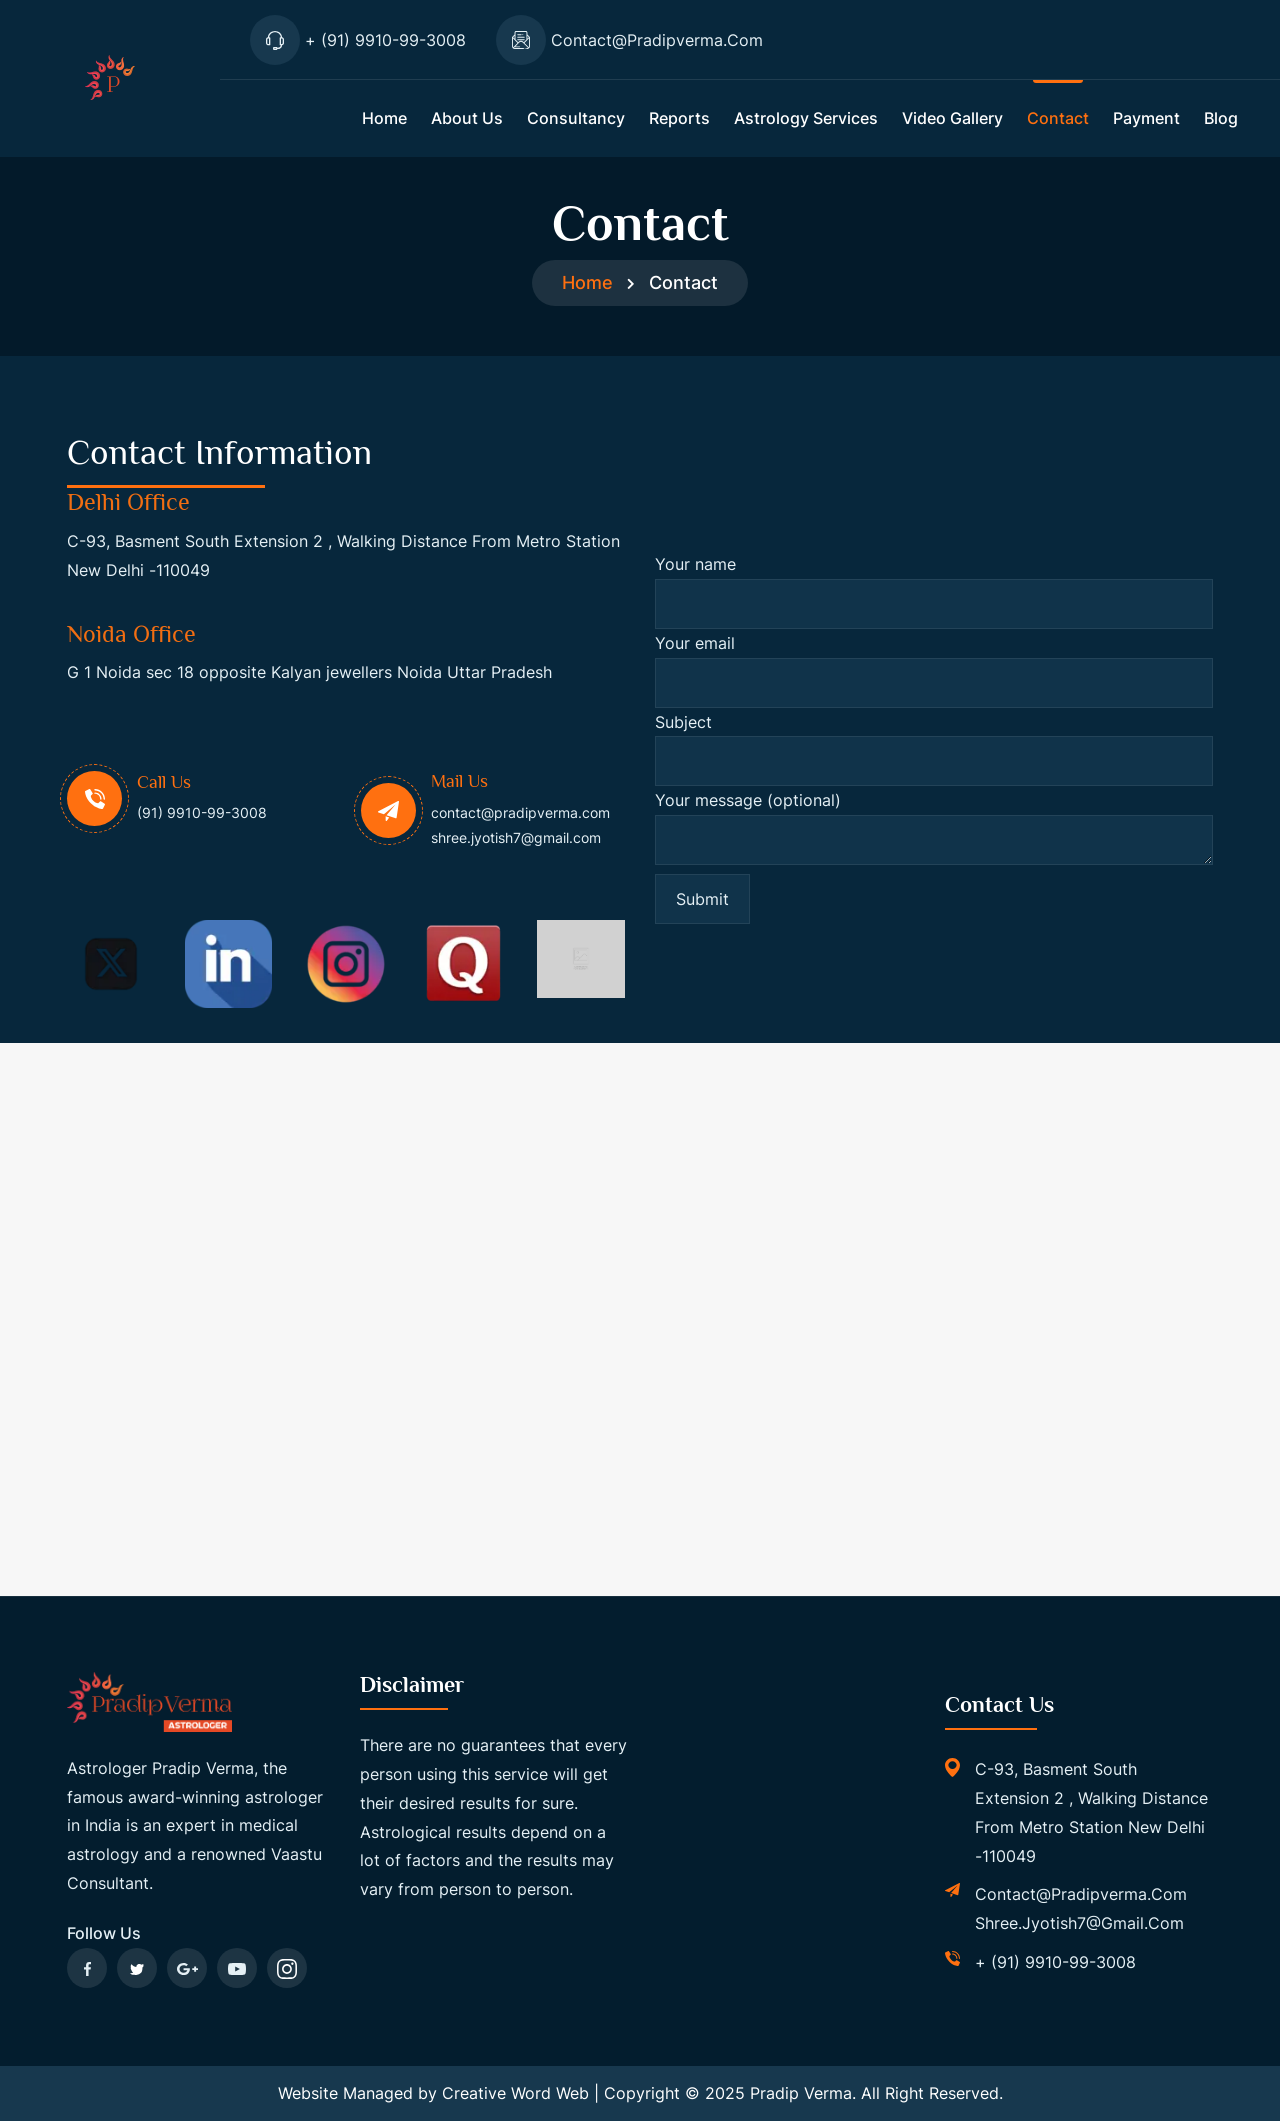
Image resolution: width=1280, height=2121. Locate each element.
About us (467, 118)
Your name (934, 591)
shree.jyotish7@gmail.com (1079, 1923)
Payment (1146, 118)
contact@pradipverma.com (1081, 1894)
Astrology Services (806, 118)
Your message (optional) (934, 832)
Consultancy (576, 118)
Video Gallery (952, 118)
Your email (934, 670)
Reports (679, 118)
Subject (934, 749)
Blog (1221, 118)
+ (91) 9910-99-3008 (1055, 1962)
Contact (1058, 118)
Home (384, 118)
